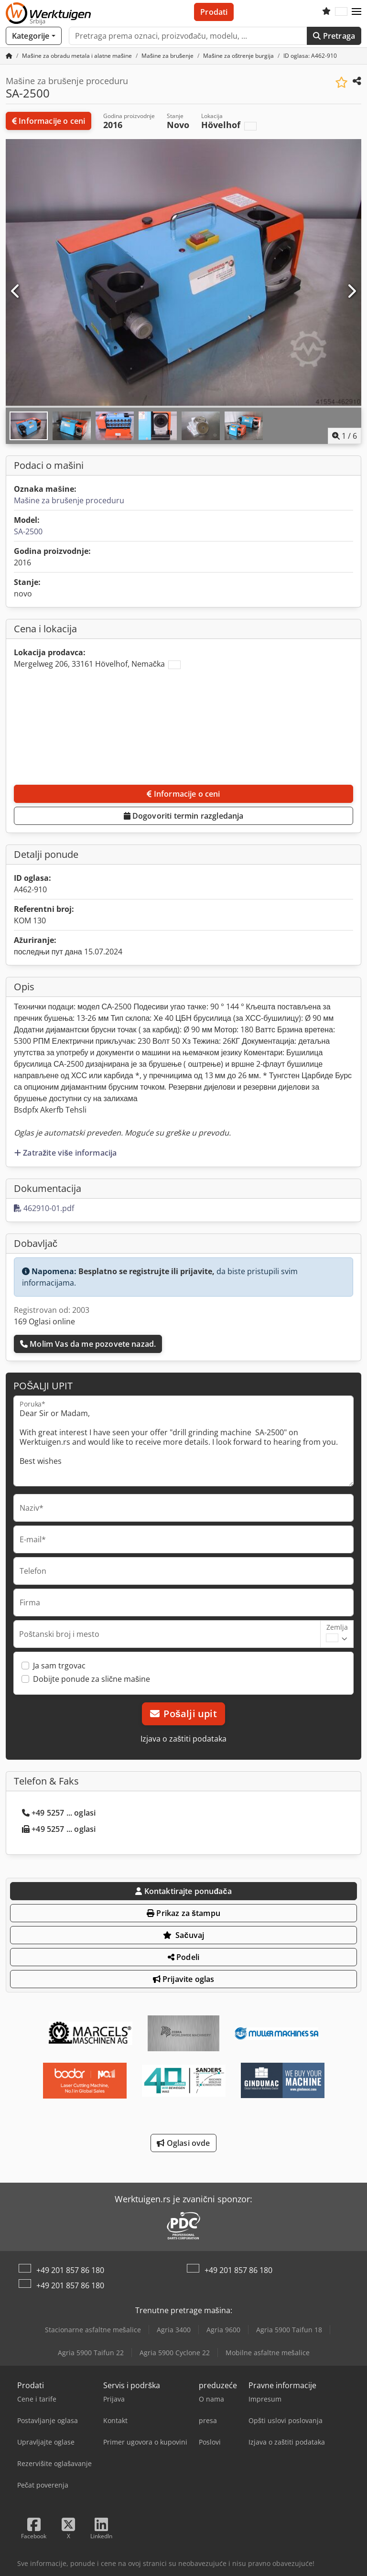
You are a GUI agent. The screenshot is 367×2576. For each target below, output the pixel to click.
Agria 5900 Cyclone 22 (175, 2352)
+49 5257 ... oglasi (59, 1813)
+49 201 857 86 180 (70, 2270)
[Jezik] (341, 12)
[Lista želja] (326, 12)
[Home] (77, 56)
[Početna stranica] (9, 56)
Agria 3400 (174, 2329)
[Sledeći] (351, 291)
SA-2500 (28, 531)
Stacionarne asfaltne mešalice (93, 2329)
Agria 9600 (223, 2329)
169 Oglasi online (44, 1321)
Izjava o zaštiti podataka (183, 1738)
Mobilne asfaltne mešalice (268, 2352)
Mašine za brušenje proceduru (69, 500)
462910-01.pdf (44, 1208)
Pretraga (334, 36)
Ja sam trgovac (59, 1665)
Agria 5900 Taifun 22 (91, 2352)
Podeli (183, 1957)
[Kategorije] (34, 36)
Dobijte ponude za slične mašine (91, 1679)
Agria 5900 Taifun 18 (289, 2329)
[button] (356, 12)
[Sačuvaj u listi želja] (341, 82)
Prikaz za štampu (183, 1913)
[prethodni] (16, 291)
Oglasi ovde (183, 2143)
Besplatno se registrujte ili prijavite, (146, 1271)
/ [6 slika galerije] (344, 436)
